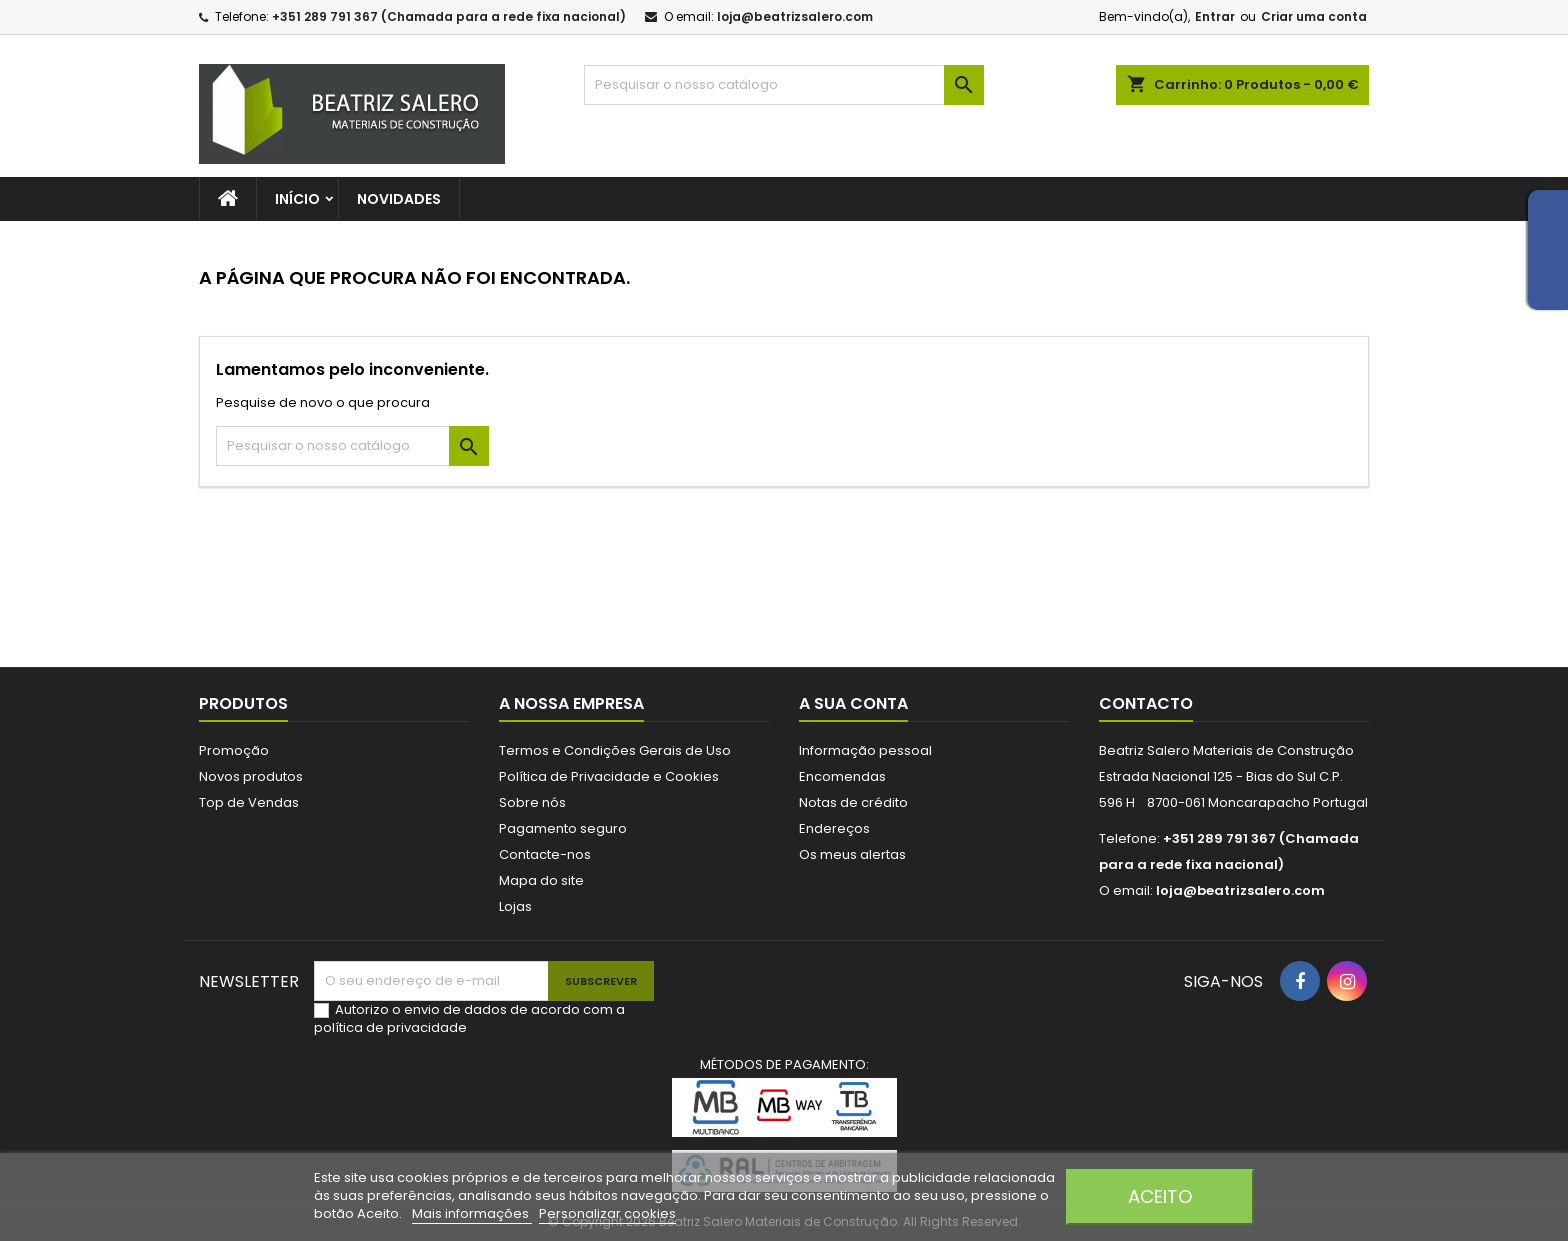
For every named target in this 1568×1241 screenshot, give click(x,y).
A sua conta (853, 703)
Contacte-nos (545, 854)
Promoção (234, 750)
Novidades (399, 199)
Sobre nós (532, 802)
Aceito (1160, 1196)
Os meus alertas (852, 854)
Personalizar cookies (607, 1213)
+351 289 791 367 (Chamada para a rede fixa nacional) (449, 16)
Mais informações (472, 1213)
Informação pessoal (865, 750)
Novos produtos (251, 776)
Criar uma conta (1314, 16)
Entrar (1215, 16)
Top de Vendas (249, 802)
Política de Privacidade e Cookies (609, 776)
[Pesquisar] (784, 85)
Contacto (1146, 703)
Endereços (834, 828)
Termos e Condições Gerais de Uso (615, 750)
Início (297, 199)
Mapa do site (541, 880)
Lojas (515, 906)
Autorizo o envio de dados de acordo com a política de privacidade (469, 1018)
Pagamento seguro (563, 828)
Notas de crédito (853, 802)
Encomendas (842, 776)
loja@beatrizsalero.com (795, 16)
